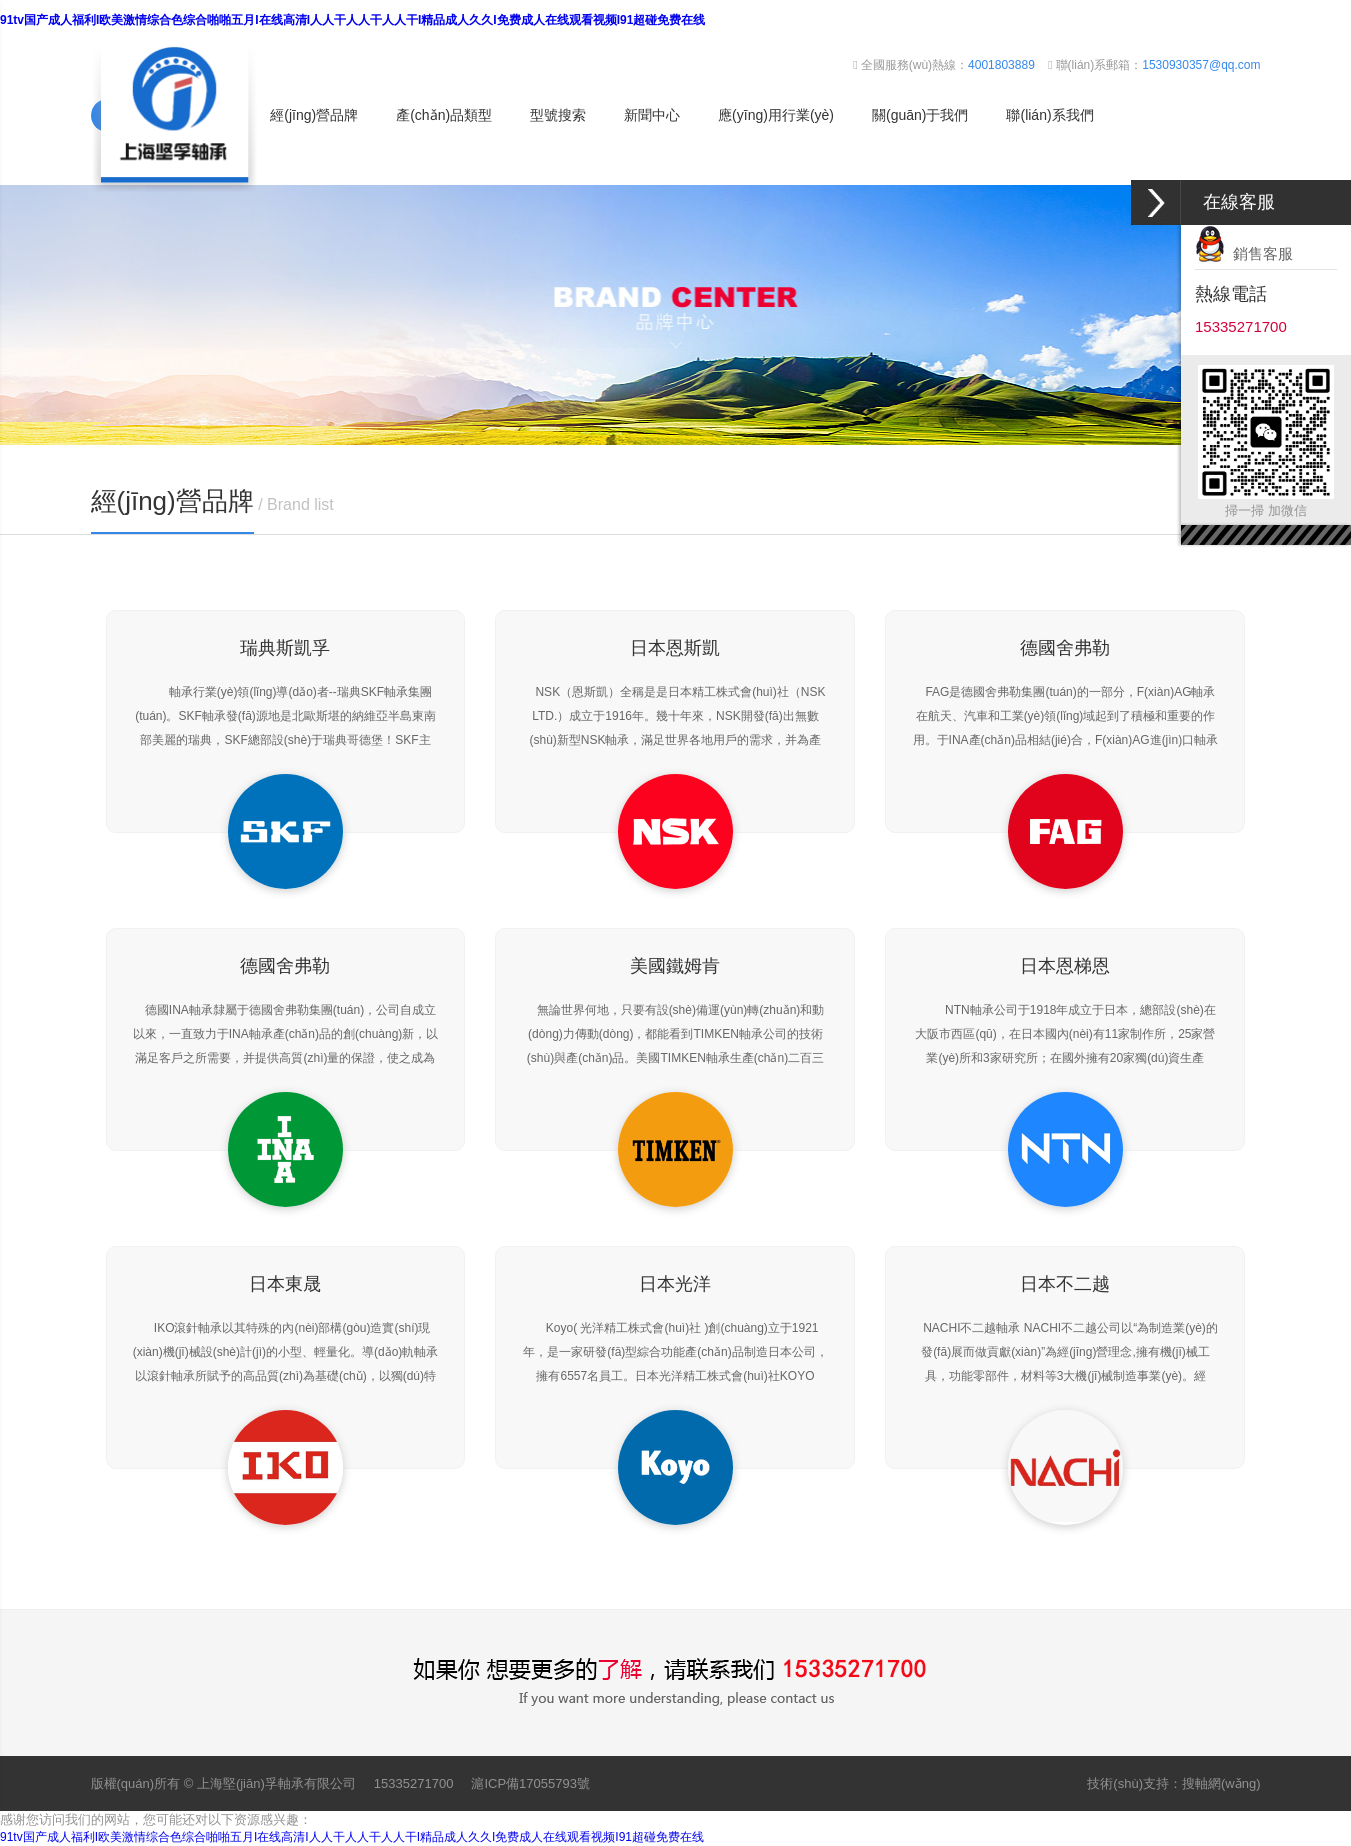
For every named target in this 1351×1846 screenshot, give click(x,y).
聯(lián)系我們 (1049, 115)
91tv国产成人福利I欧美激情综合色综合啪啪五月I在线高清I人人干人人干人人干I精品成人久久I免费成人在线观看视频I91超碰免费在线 (352, 20)
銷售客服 (1244, 253)
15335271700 (414, 1783)
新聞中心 (652, 115)
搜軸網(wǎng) (1221, 1783)
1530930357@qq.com (1201, 65)
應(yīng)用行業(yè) (776, 115)
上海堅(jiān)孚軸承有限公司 (276, 1783)
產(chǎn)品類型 (444, 115)
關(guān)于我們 (920, 115)
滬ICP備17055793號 (530, 1783)
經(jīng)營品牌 (314, 115)
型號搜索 (558, 115)
